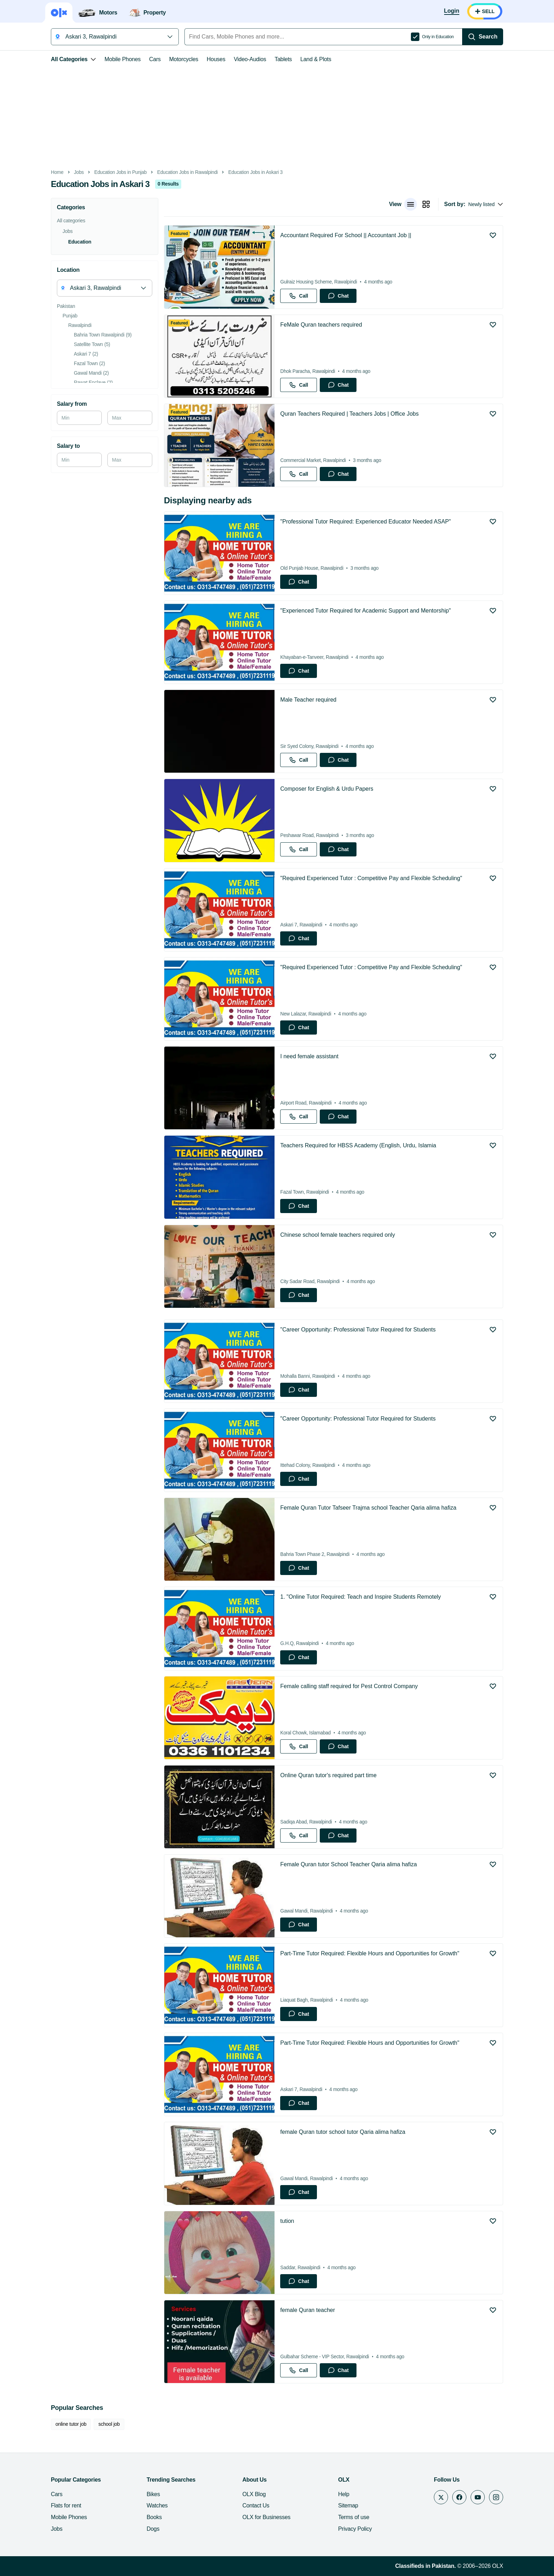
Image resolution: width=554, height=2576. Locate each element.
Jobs (79, 172)
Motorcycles (183, 59)
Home (57, 172)
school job (108, 2424)
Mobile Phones (123, 59)
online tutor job (70, 2424)
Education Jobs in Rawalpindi (187, 172)
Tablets (283, 59)
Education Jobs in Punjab (120, 172)
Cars (155, 59)
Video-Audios (250, 59)
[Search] (482, 36)
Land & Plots (315, 59)
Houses (216, 59)
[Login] (451, 11)
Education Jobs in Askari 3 (255, 172)
